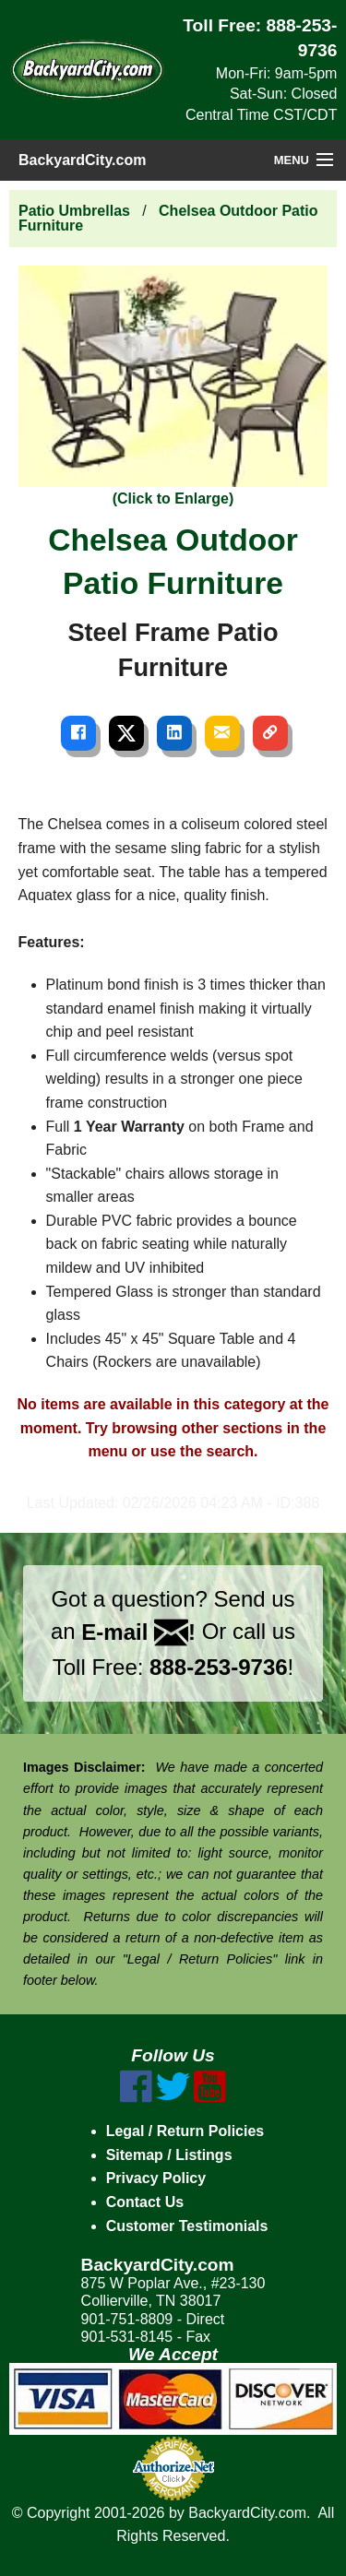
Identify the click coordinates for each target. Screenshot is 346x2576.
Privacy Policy (156, 2178)
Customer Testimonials (187, 2226)
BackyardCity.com (82, 160)
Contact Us (145, 2202)
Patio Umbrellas (74, 211)
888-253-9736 (218, 1667)
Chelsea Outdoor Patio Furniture (168, 218)
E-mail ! (138, 1632)
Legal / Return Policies (185, 2131)
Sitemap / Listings (169, 2155)
